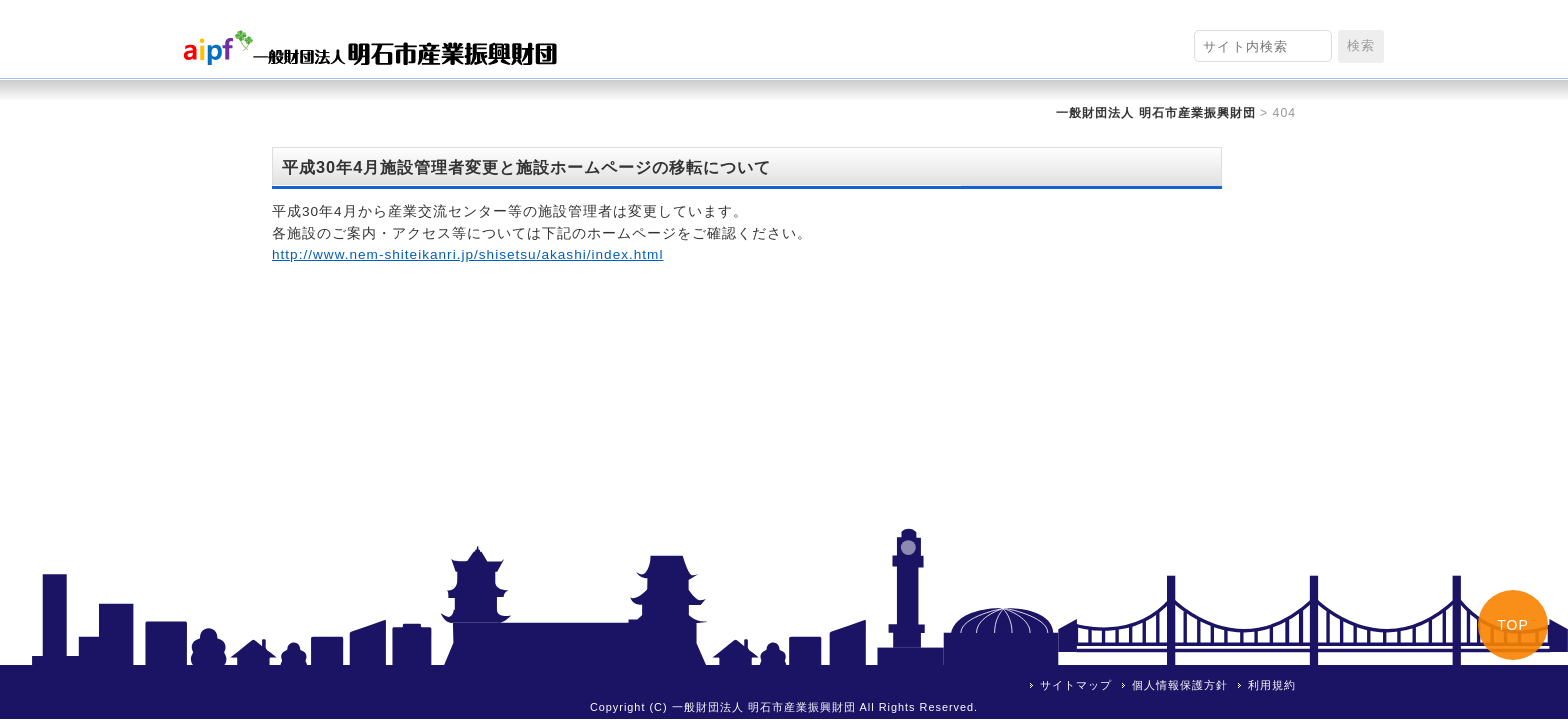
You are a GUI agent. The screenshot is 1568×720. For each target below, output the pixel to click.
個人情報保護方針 (1180, 685)
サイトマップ (1076, 685)
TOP (1513, 625)
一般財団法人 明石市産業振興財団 (1155, 113)
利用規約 (1272, 685)
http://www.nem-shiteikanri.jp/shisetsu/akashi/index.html (467, 254)
